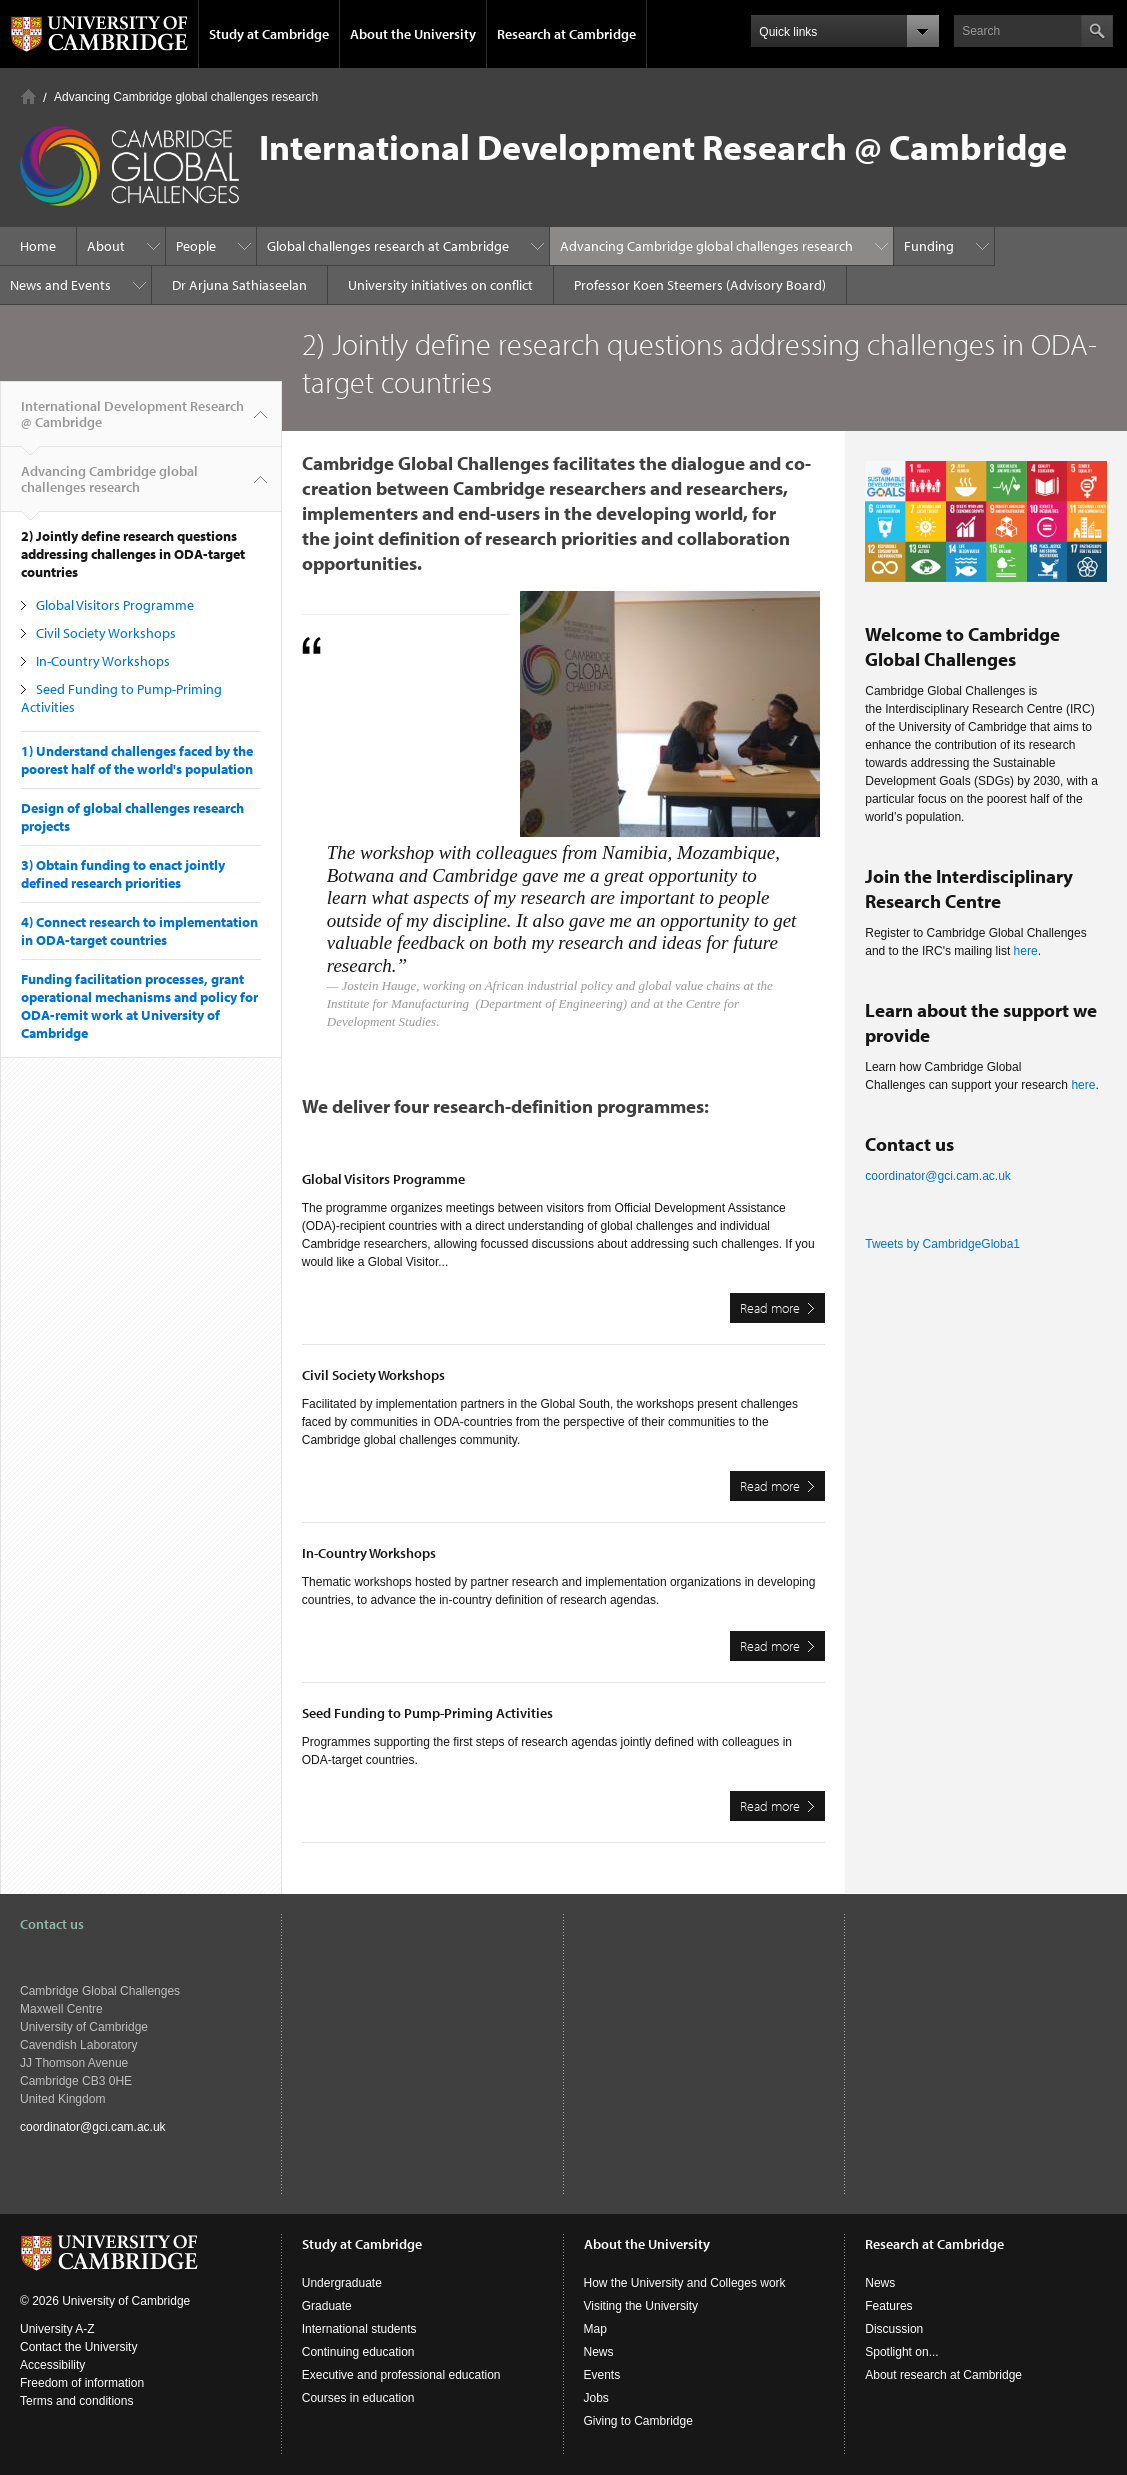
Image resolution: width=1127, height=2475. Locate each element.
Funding (929, 246)
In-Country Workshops (103, 661)
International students (359, 2329)
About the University (413, 34)
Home (28, 96)
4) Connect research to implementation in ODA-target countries (139, 931)
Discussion (894, 2329)
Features (888, 2306)
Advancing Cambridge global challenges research (186, 97)
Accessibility (52, 2365)
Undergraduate (342, 2283)
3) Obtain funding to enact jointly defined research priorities (123, 874)
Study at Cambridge (269, 34)
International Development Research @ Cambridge (132, 422)
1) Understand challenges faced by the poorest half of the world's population (137, 760)
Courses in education (358, 2398)
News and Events (60, 285)
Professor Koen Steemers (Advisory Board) (700, 285)
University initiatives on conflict (440, 285)
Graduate (327, 2306)
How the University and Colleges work (685, 2283)
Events (602, 2375)
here (1026, 951)
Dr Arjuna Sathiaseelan (239, 285)
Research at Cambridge (566, 34)
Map (595, 2329)
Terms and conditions (76, 2401)
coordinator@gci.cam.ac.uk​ (938, 1176)
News (599, 2352)
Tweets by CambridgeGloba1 (942, 1244)
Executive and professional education (401, 2375)
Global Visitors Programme (115, 605)
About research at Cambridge (943, 2375)
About (106, 246)
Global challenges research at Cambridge (388, 246)
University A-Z (57, 2329)
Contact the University (78, 2347)
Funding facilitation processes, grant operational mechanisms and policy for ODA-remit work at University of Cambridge (139, 1006)
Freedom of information (82, 2383)
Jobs (596, 2398)
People (196, 246)
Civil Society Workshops (106, 633)
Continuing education (358, 2352)
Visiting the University (641, 2306)
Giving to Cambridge (638, 2421)
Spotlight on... (901, 2352)
